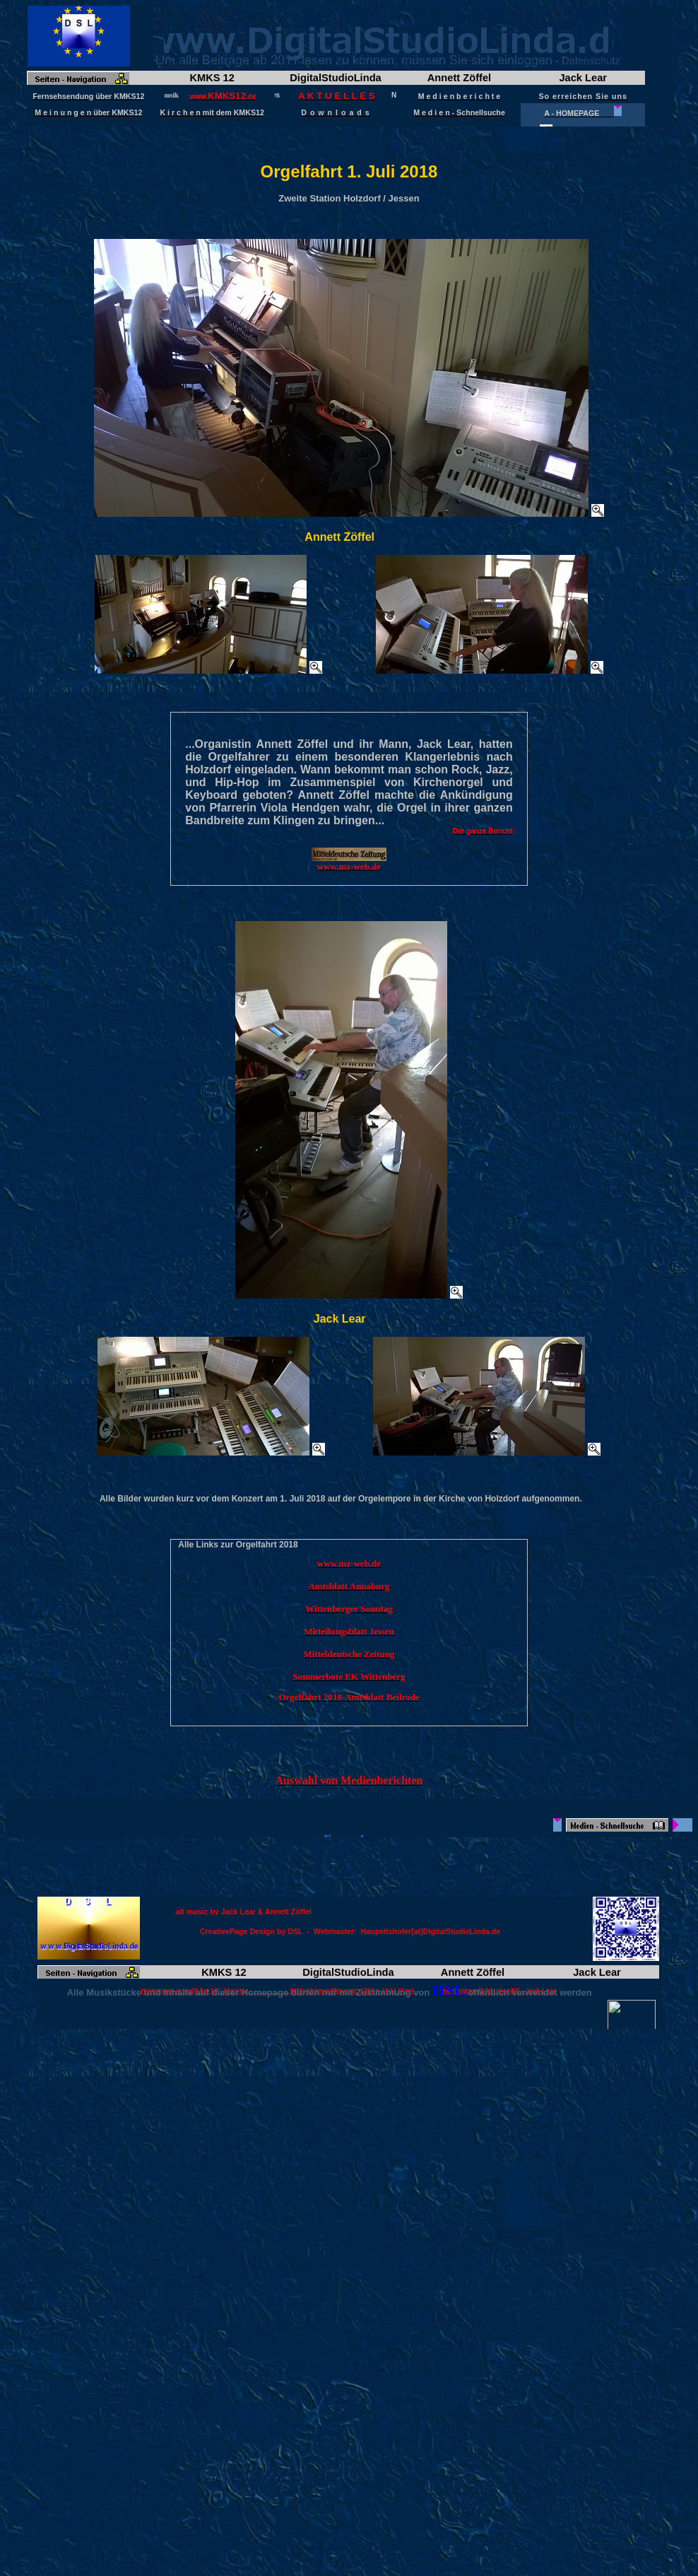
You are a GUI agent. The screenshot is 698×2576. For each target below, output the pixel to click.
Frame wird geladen (349, 66)
